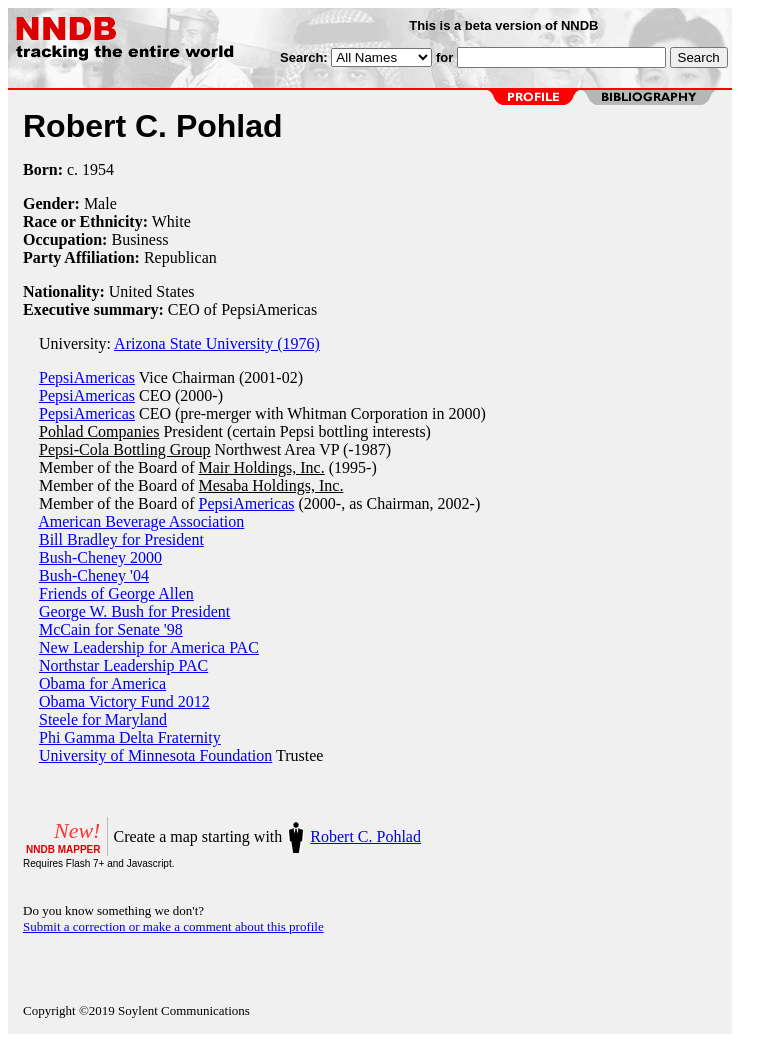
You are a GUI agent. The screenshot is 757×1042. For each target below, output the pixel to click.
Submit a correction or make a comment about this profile (173, 926)
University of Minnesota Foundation (155, 755)
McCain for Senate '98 (111, 629)
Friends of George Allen (116, 593)
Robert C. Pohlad (365, 836)
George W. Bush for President (134, 611)
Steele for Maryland (103, 719)
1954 (98, 169)
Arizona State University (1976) (217, 343)
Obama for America (102, 683)
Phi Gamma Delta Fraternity (130, 737)
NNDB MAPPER (63, 849)
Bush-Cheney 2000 (100, 557)
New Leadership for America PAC (149, 647)
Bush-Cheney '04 (94, 575)
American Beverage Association (141, 521)
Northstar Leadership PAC (123, 665)
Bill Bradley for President (121, 539)
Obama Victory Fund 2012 (124, 701)
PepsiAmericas (87, 377)
